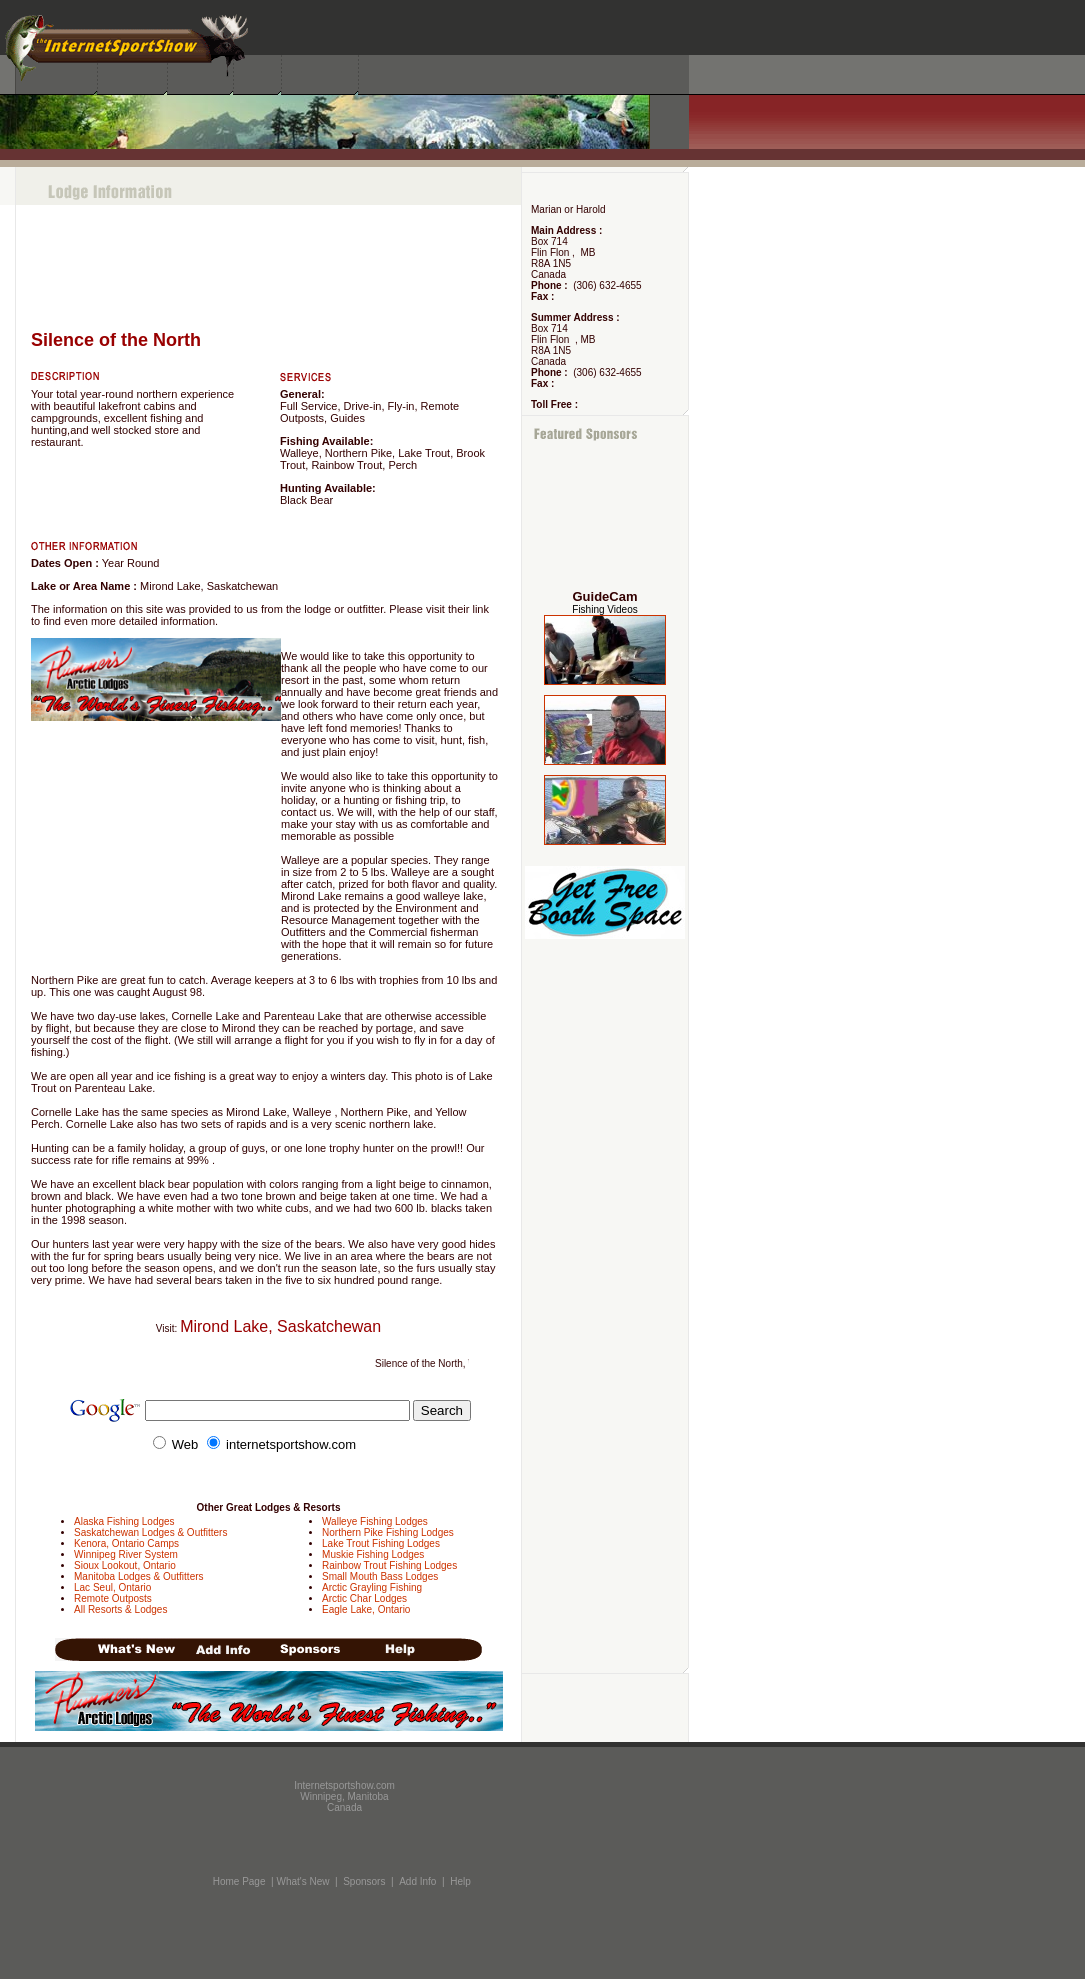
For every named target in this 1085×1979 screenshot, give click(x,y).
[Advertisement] (605, 516)
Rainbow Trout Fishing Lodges (389, 1565)
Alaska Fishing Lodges (124, 1521)
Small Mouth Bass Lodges (380, 1576)
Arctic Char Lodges (364, 1598)
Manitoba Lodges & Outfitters (139, 1576)
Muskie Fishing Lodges (373, 1554)
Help (460, 1881)
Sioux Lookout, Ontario (125, 1565)
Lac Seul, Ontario (112, 1587)
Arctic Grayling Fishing (372, 1587)
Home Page (239, 1881)
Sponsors (364, 1881)
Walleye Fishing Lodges (375, 1521)
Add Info (417, 1881)
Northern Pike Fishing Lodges (388, 1532)
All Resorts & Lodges (120, 1609)
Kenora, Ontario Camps (126, 1543)
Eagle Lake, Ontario (366, 1609)
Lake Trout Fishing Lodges (381, 1543)
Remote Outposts (113, 1598)
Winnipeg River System (126, 1554)
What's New (302, 1881)
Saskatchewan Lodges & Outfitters (150, 1532)
